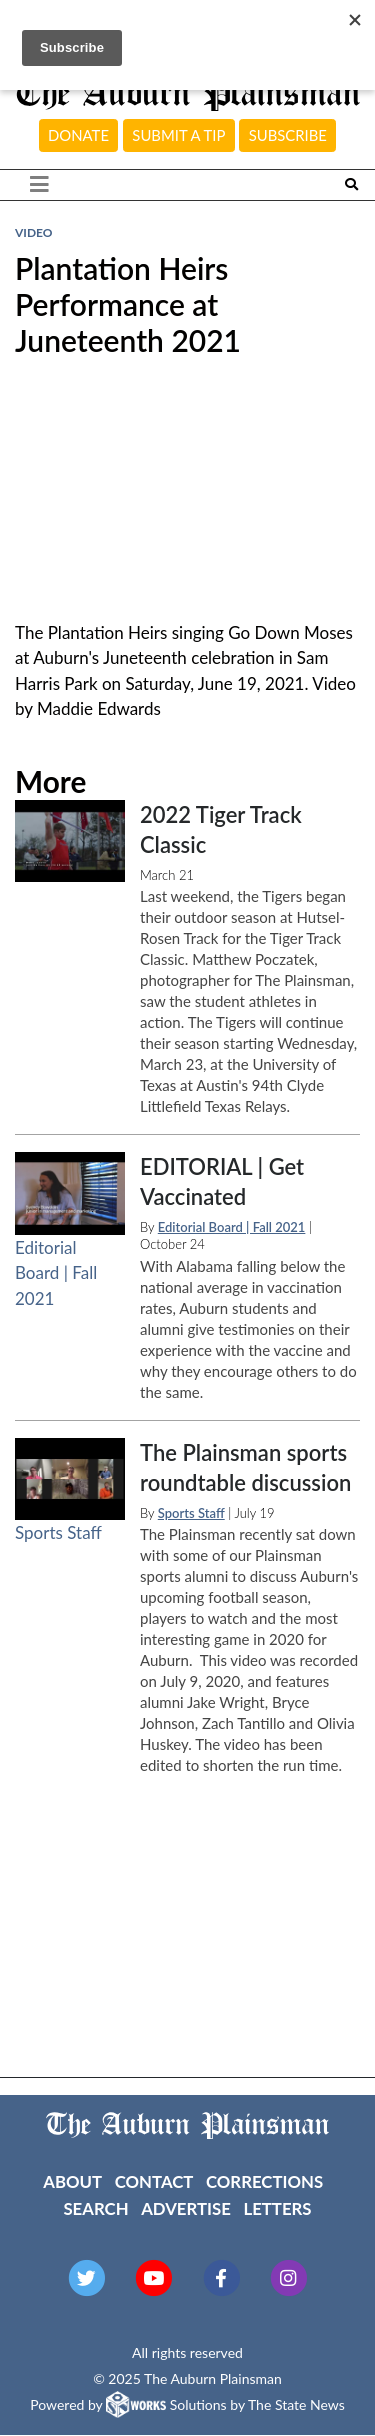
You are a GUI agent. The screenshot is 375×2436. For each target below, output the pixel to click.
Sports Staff (58, 1532)
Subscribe (288, 135)
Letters (277, 2208)
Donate (78, 135)
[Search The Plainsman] (351, 184)
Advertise (186, 2208)
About (72, 2181)
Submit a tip (178, 135)
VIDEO (33, 232)
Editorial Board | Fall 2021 (56, 1273)
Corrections (264, 2181)
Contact (154, 2181)
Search (95, 2208)
